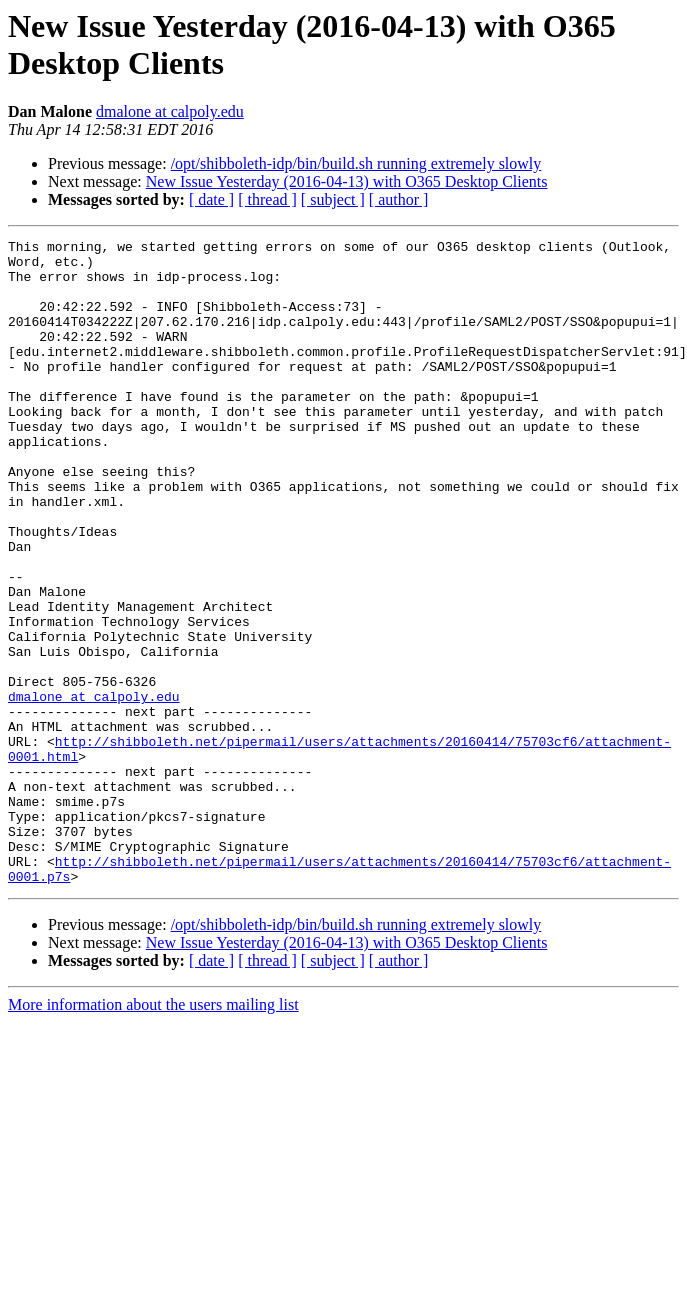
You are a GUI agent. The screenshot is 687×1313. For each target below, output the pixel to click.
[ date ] (211, 199)
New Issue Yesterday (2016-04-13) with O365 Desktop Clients (347, 181)
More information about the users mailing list (153, 1133)
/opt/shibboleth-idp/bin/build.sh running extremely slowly (356, 163)
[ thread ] (267, 199)
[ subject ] (333, 199)
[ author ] (399, 199)
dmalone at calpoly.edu (170, 111)
